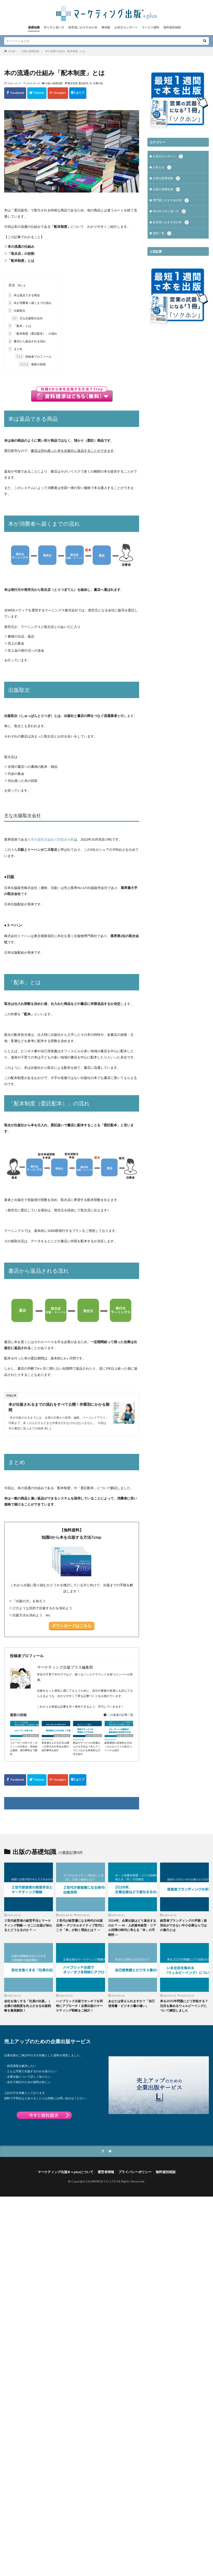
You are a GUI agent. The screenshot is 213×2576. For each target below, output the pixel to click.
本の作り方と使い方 (169, 211)
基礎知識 (34, 27)
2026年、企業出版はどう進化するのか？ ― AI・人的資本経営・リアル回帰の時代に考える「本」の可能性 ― (132, 1927)
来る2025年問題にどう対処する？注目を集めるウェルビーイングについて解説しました (184, 2005)
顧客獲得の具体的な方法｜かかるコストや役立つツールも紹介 (118, 1746)
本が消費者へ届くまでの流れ (29, 303)
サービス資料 (150, 27)
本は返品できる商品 (24, 295)
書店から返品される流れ (27, 341)
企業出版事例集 (166, 178)
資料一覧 (162, 233)
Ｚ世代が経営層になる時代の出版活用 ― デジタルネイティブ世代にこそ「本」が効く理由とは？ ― (80, 1925)
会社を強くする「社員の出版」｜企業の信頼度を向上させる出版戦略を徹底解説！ (27, 2005)
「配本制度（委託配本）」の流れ (32, 333)
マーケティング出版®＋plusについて (65, 2172)
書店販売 (83, 83)
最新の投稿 (32, 364)
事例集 (106, 27)
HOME (11, 51)
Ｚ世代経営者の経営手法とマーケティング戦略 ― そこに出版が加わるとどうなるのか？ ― (28, 1925)
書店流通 (72, 83)
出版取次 (16, 310)
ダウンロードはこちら (71, 1625)
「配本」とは (19, 326)
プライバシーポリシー (135, 2172)
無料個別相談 (172, 27)
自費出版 (98, 83)
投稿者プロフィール (33, 356)
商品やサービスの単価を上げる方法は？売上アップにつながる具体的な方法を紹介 (86, 1748)
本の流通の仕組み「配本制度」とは (65, 51)
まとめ (15, 349)
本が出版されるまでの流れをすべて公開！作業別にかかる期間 (59, 1407)
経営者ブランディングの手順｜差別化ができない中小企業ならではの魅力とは (183, 1925)
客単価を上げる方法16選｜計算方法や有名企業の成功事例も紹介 (55, 1746)
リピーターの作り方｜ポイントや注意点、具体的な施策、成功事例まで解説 (23, 1748)
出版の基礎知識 (30, 51)
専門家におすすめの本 (171, 200)
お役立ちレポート (126, 27)
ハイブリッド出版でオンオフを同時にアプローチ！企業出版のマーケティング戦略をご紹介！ (79, 2005)
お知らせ (162, 167)
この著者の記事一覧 (118, 1715)
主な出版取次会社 (27, 318)
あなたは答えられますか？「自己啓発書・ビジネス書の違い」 (131, 2003)
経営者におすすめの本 (82, 27)
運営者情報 (106, 2172)
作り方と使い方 (54, 27)
